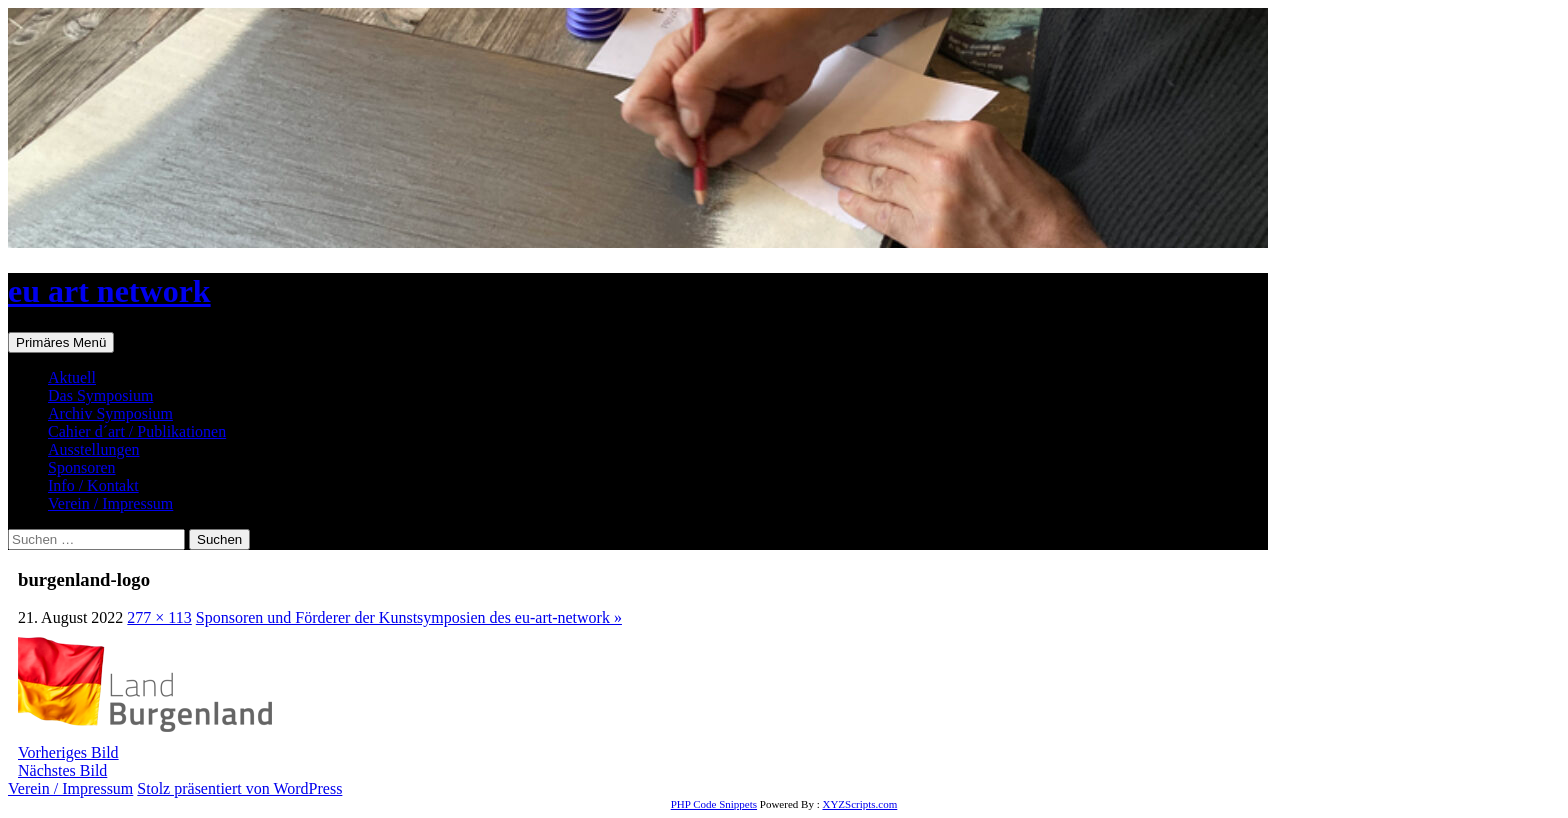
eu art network (109, 291)
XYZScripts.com (859, 804)
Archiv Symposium (110, 413)
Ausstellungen (94, 449)
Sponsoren (82, 467)
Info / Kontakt (93, 485)
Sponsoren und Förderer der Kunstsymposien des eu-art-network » (409, 617)
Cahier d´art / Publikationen (137, 431)
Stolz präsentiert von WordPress (239, 788)
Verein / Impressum (110, 503)
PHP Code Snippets (714, 804)
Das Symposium (100, 395)
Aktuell (72, 377)
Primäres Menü (61, 342)
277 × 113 (159, 617)
